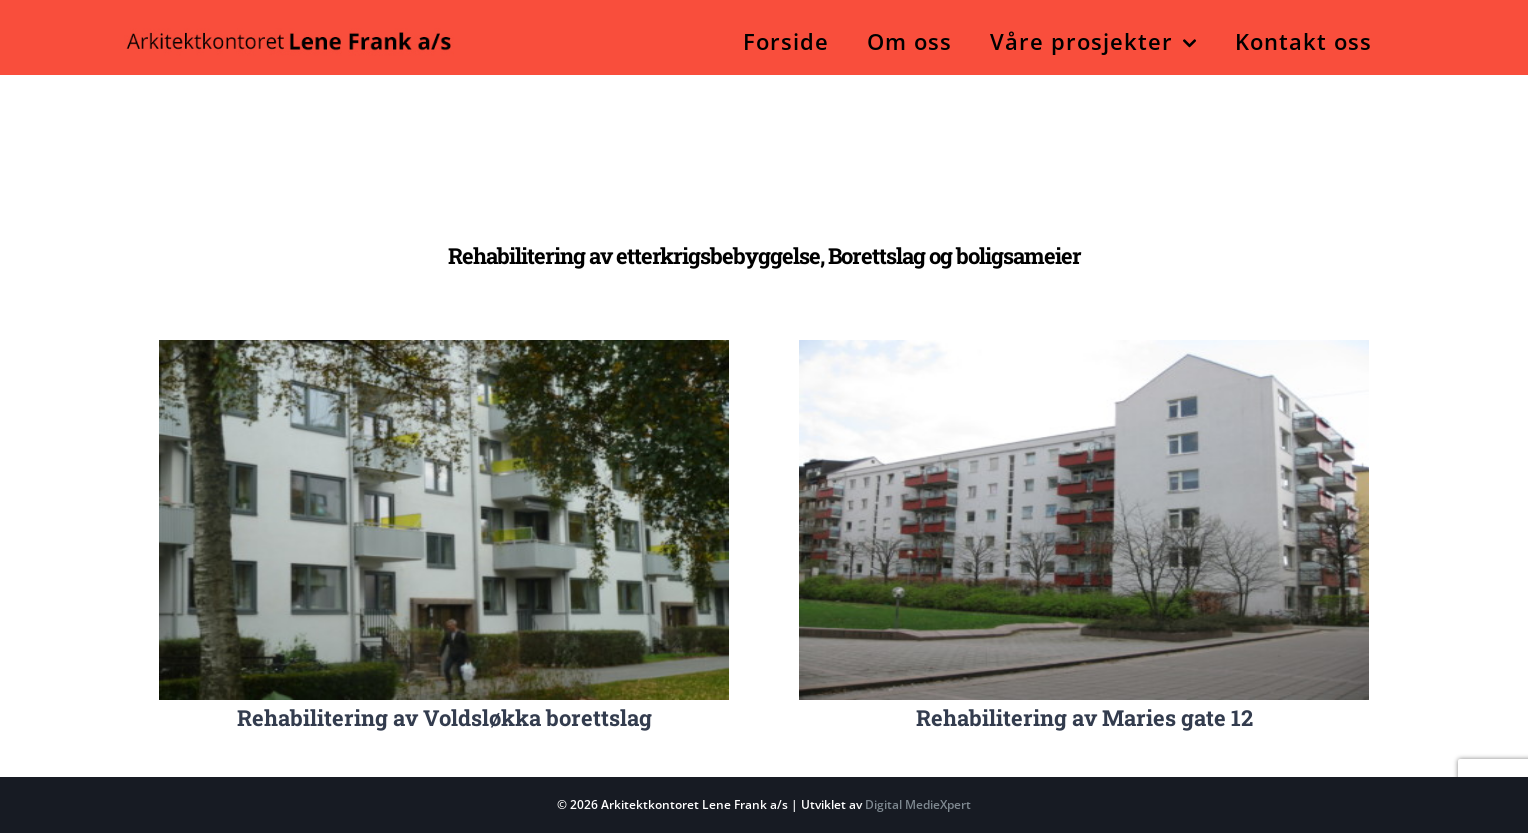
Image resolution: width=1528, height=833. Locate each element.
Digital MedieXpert (916, 804)
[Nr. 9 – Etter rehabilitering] (444, 348)
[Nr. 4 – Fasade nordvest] (1084, 348)
